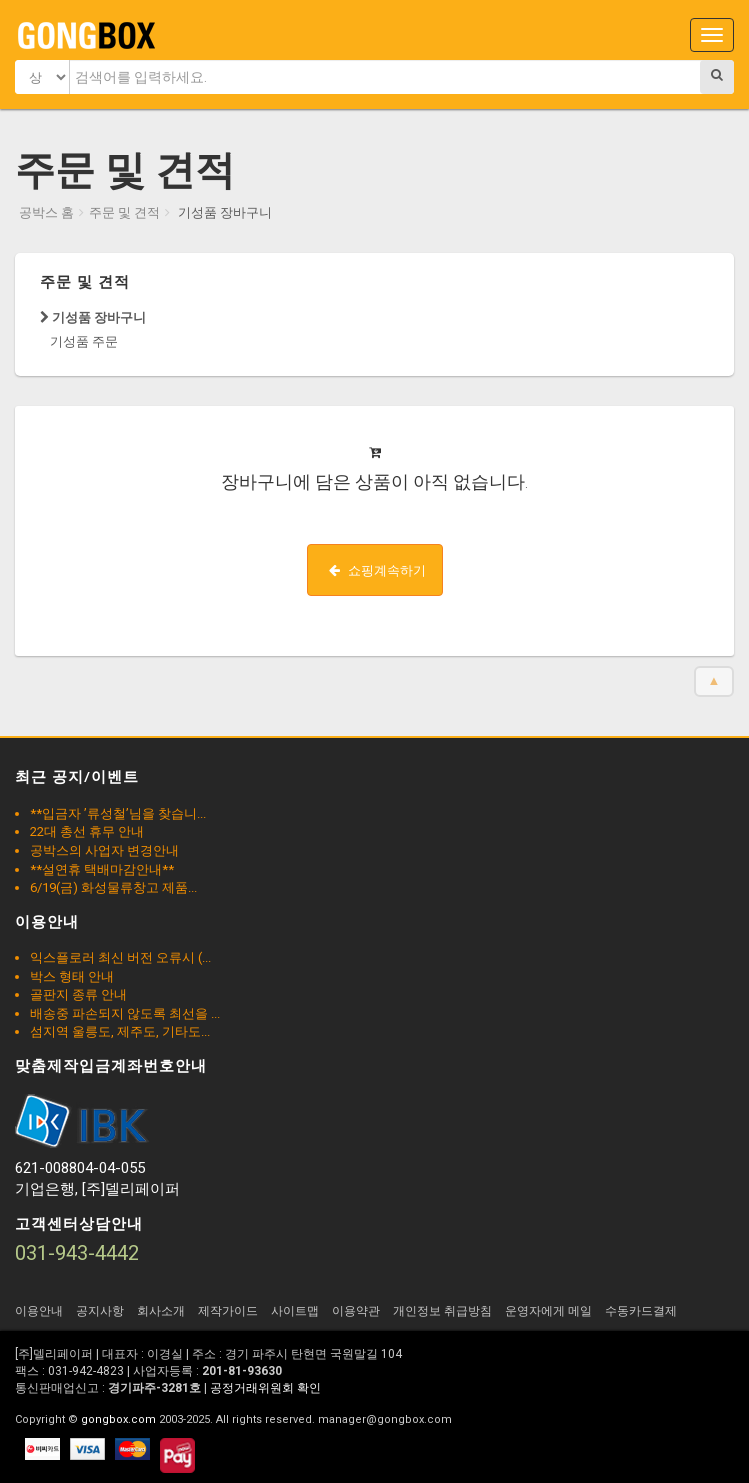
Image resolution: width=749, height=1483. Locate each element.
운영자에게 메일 (548, 1311)
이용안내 (39, 1311)
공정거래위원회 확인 (265, 1388)
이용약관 (356, 1311)
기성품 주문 (84, 341)
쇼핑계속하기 (377, 570)
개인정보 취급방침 (442, 1311)
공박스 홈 (46, 212)
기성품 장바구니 (93, 317)
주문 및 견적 (124, 212)
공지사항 (100, 1311)
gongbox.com (118, 1419)
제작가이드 (228, 1311)
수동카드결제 (641, 1311)
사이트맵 (295, 1311)
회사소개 (161, 1311)
